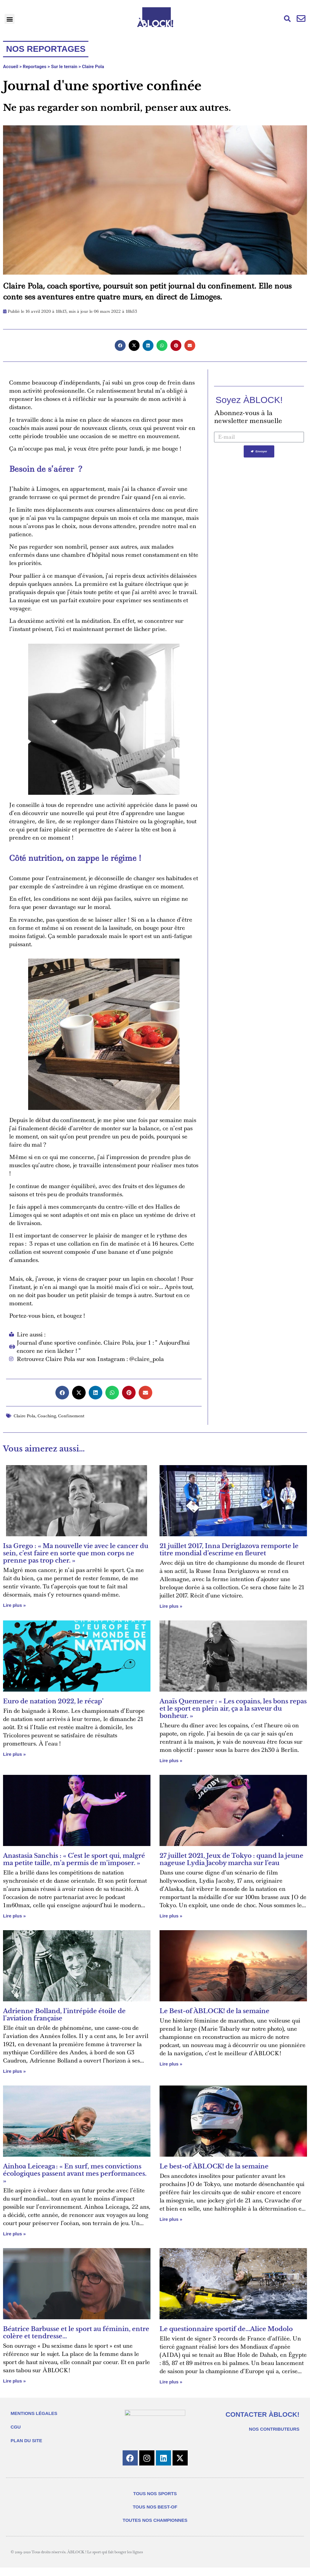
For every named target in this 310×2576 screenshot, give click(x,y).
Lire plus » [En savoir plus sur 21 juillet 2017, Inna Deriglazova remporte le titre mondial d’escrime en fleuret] (171, 1606)
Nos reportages (45, 49)
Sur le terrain (64, 66)
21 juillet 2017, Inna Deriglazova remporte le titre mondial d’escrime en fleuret (229, 1549)
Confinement (71, 1415)
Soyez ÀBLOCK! (249, 400)
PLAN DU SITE (26, 2444)
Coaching (47, 1415)
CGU (16, 2431)
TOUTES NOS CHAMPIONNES (155, 2528)
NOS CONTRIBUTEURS (274, 2429)
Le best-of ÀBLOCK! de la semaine (214, 2166)
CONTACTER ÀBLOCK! (262, 2414)
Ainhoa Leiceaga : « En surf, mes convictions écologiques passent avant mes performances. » (75, 2174)
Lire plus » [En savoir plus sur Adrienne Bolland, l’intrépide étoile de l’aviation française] (14, 2071)
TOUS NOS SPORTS (155, 2502)
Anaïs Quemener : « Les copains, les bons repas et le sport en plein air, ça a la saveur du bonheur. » (233, 1708)
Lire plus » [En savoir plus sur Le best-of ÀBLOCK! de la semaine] (171, 2219)
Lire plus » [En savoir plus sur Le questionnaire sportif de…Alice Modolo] (171, 2381)
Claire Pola (93, 66)
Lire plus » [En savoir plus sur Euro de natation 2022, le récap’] (14, 1754)
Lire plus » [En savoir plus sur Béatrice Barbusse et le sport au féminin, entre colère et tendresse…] (14, 2380)
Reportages (34, 66)
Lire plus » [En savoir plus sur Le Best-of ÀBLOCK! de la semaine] (171, 2063)
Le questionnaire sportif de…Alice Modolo (226, 2329)
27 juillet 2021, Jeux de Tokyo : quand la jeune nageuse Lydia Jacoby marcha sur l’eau (231, 1859)
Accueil (10, 66)
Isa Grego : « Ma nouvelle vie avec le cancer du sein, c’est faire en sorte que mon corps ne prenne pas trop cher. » (75, 1553)
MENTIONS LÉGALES (34, 2417)
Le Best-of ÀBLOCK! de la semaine (214, 2011)
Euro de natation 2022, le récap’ (53, 1701)
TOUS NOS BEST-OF (155, 2515)
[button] (10, 19)
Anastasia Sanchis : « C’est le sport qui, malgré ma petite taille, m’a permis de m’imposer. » (74, 1859)
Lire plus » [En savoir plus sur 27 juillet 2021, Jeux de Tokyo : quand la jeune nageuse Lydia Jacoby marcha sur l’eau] (171, 1915)
